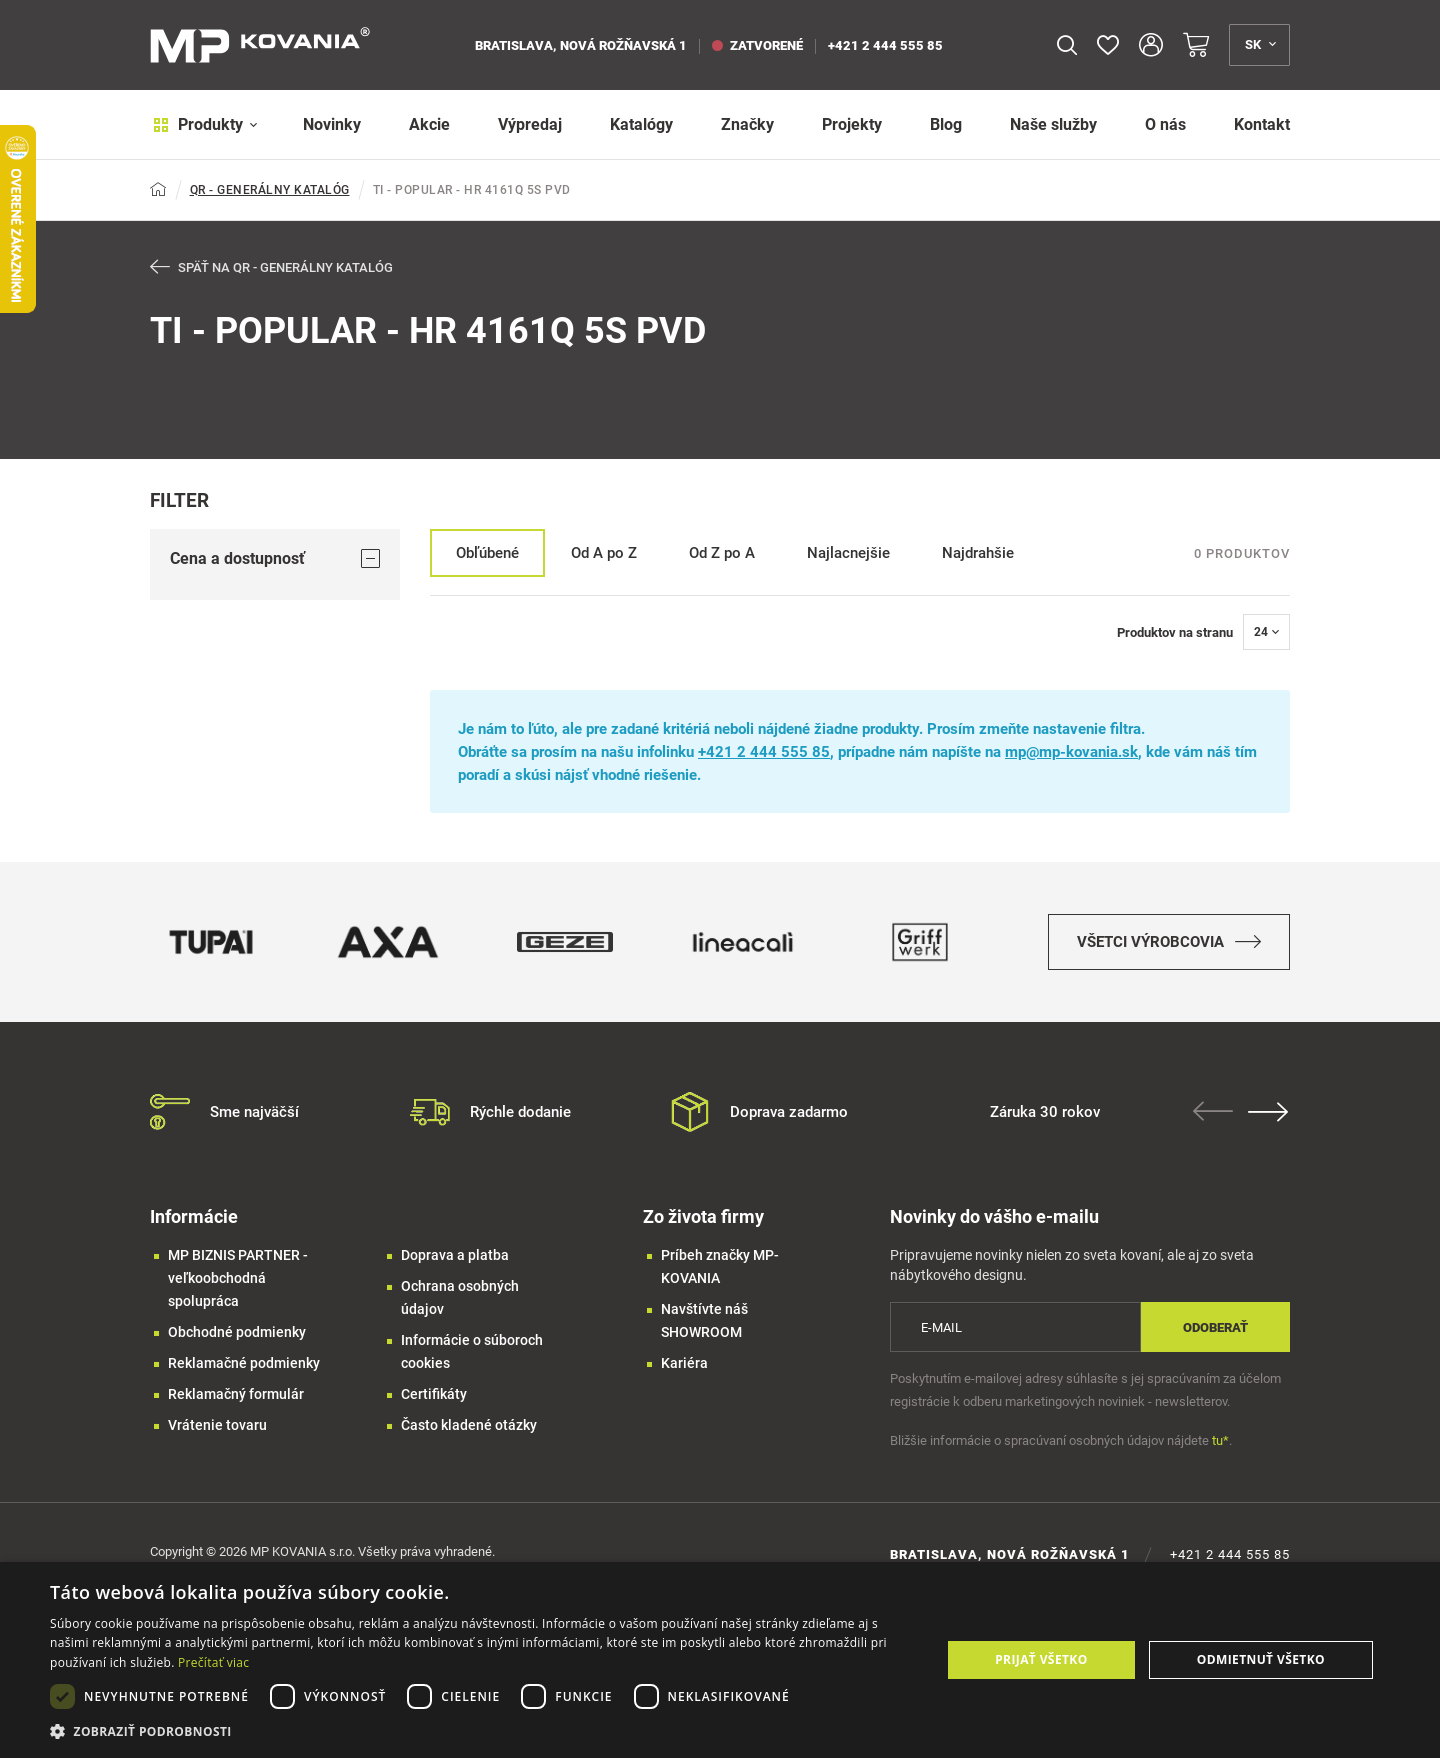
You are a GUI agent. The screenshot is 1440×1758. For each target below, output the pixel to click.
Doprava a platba (455, 1256)
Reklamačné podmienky (244, 1364)
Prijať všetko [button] (1041, 1659)
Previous (1215, 1112)
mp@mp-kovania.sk (1071, 753)
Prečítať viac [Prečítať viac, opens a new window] (213, 1662)
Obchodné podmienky (237, 1333)
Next (1270, 1113)
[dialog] (720, 1660)
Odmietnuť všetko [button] (1261, 1659)
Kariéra (684, 1364)
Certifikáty (434, 1395)
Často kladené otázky (469, 1426)
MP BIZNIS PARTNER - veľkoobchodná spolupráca (238, 1279)
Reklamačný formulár (236, 1395)
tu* (1220, 1441)
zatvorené (757, 45)
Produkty (202, 124)
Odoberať (1215, 1327)
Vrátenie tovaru (217, 1426)
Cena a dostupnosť (275, 558)
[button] (482, 1731)
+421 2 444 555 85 (885, 45)
